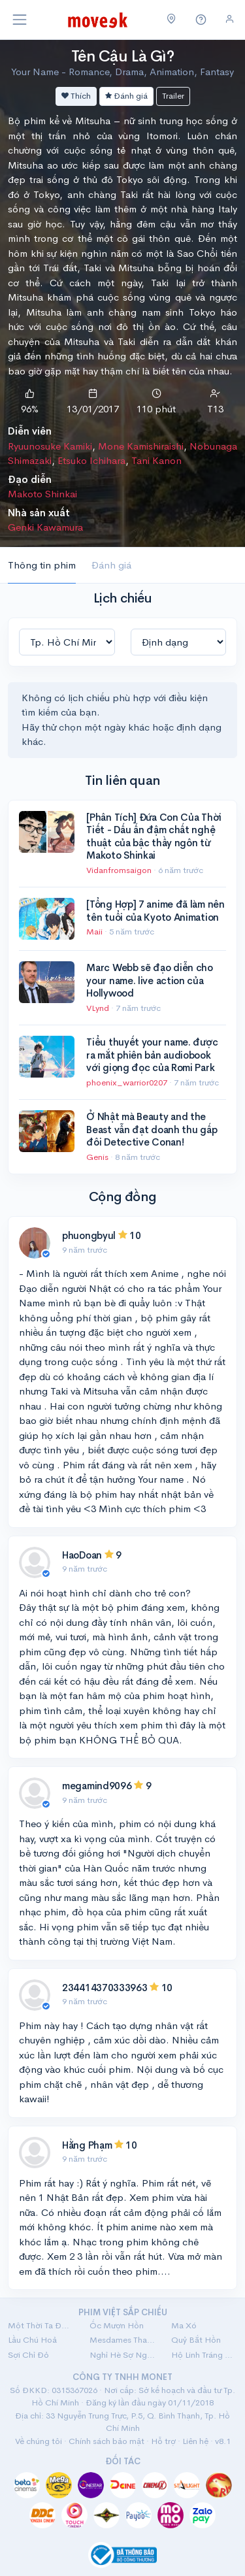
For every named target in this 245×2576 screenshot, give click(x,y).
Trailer (173, 95)
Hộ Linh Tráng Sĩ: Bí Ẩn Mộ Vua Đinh (204, 2354)
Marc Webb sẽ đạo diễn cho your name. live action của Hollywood (149, 980)
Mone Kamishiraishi (141, 446)
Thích (76, 95)
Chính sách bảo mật (106, 2441)
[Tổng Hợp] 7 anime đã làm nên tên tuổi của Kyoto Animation (155, 910)
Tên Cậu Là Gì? (122, 56)
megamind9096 (96, 1785)
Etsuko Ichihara (91, 460)
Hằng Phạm (87, 2145)
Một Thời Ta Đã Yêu (41, 2325)
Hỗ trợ (163, 2441)
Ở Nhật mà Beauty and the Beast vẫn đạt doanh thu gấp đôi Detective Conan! (151, 1129)
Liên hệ (195, 2441)
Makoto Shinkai (42, 493)
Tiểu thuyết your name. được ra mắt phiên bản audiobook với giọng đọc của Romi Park (152, 1055)
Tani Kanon (156, 460)
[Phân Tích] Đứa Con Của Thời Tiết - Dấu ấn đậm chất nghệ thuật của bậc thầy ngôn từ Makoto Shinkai (153, 836)
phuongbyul (89, 1235)
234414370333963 (105, 1987)
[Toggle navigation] (19, 19)
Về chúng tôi (38, 2441)
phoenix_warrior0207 (127, 1082)
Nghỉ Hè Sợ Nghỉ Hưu (122, 2354)
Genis (98, 1157)
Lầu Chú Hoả (32, 2339)
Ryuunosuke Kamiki (50, 446)
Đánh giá (126, 95)
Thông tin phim (42, 565)
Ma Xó (184, 2325)
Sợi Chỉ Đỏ (28, 2354)
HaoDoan (82, 1555)
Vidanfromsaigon (120, 870)
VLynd (98, 1008)
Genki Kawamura (45, 527)
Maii (95, 931)
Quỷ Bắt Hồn (196, 2339)
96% (30, 409)
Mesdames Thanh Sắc (122, 2339)
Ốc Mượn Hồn (117, 2325)
